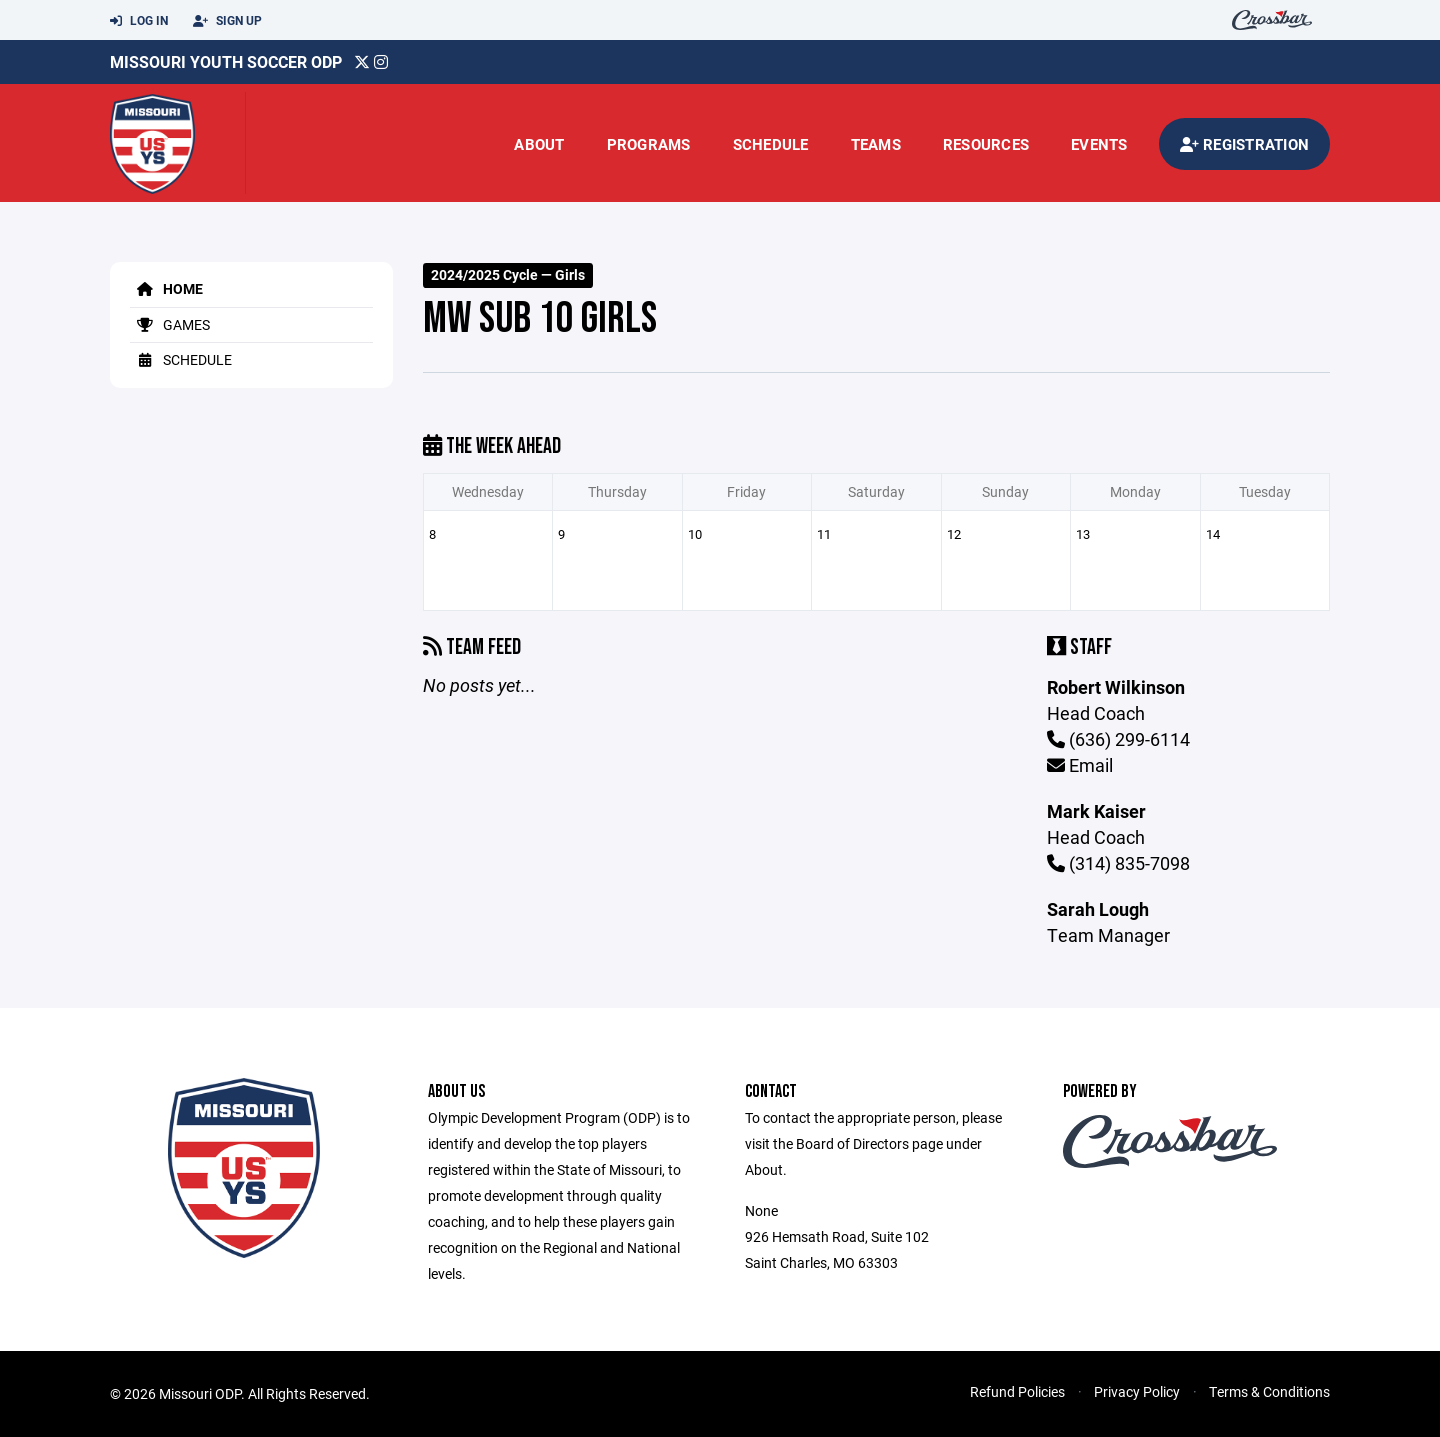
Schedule (771, 144)
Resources (986, 144)
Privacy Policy (1137, 1391)
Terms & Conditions (1269, 1391)
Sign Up (227, 21)
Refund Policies (1017, 1391)
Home (166, 288)
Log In (139, 21)
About (539, 144)
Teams (876, 144)
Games (170, 324)
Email (1080, 765)
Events (1099, 144)
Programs (649, 144)
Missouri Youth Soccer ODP (226, 61)
